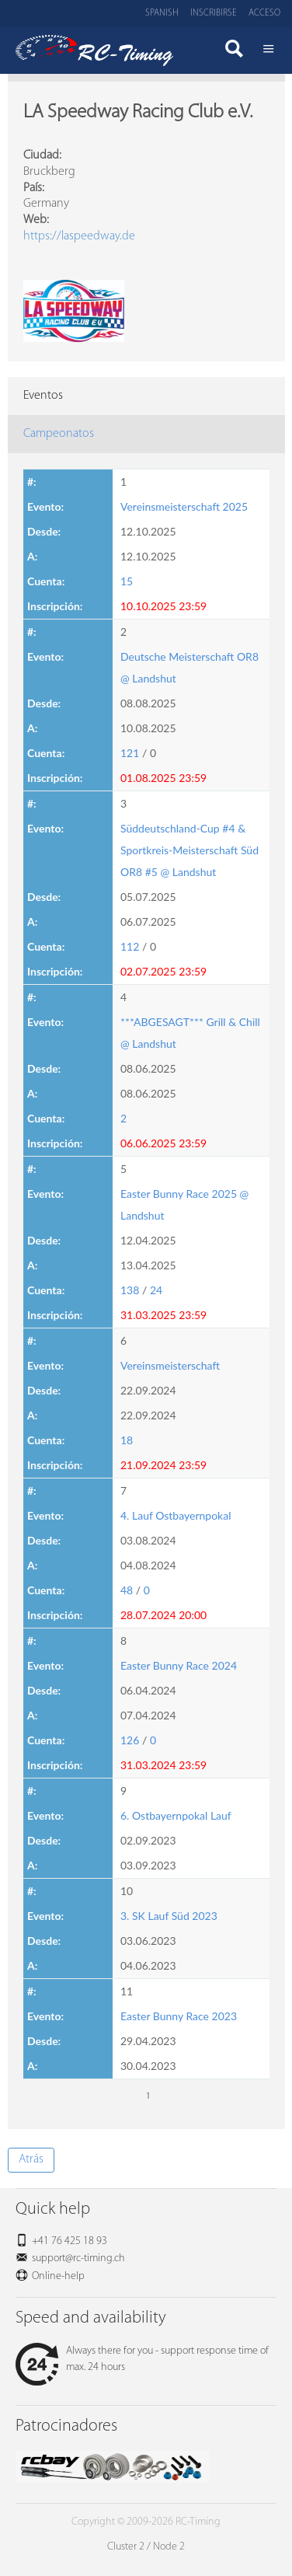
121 (129, 752)
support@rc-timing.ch (78, 2258)
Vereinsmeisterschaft (170, 1365)
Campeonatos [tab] (58, 434)
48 (126, 1590)
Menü (268, 50)
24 (156, 1290)
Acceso (264, 13)
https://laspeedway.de (79, 236)
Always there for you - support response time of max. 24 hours (142, 2359)
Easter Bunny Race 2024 (178, 1665)
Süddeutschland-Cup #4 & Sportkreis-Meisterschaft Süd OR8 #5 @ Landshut (189, 850)
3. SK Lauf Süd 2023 (168, 1915)
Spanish (162, 13)
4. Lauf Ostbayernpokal (175, 1515)
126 (129, 1740)
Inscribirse (213, 13)
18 (126, 1440)
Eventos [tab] (43, 395)
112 (129, 946)
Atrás (31, 2159)
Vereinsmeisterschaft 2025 (184, 506)
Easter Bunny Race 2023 (178, 2016)
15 (126, 581)
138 (129, 1290)
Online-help (58, 2276)
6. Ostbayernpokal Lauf (175, 1815)
